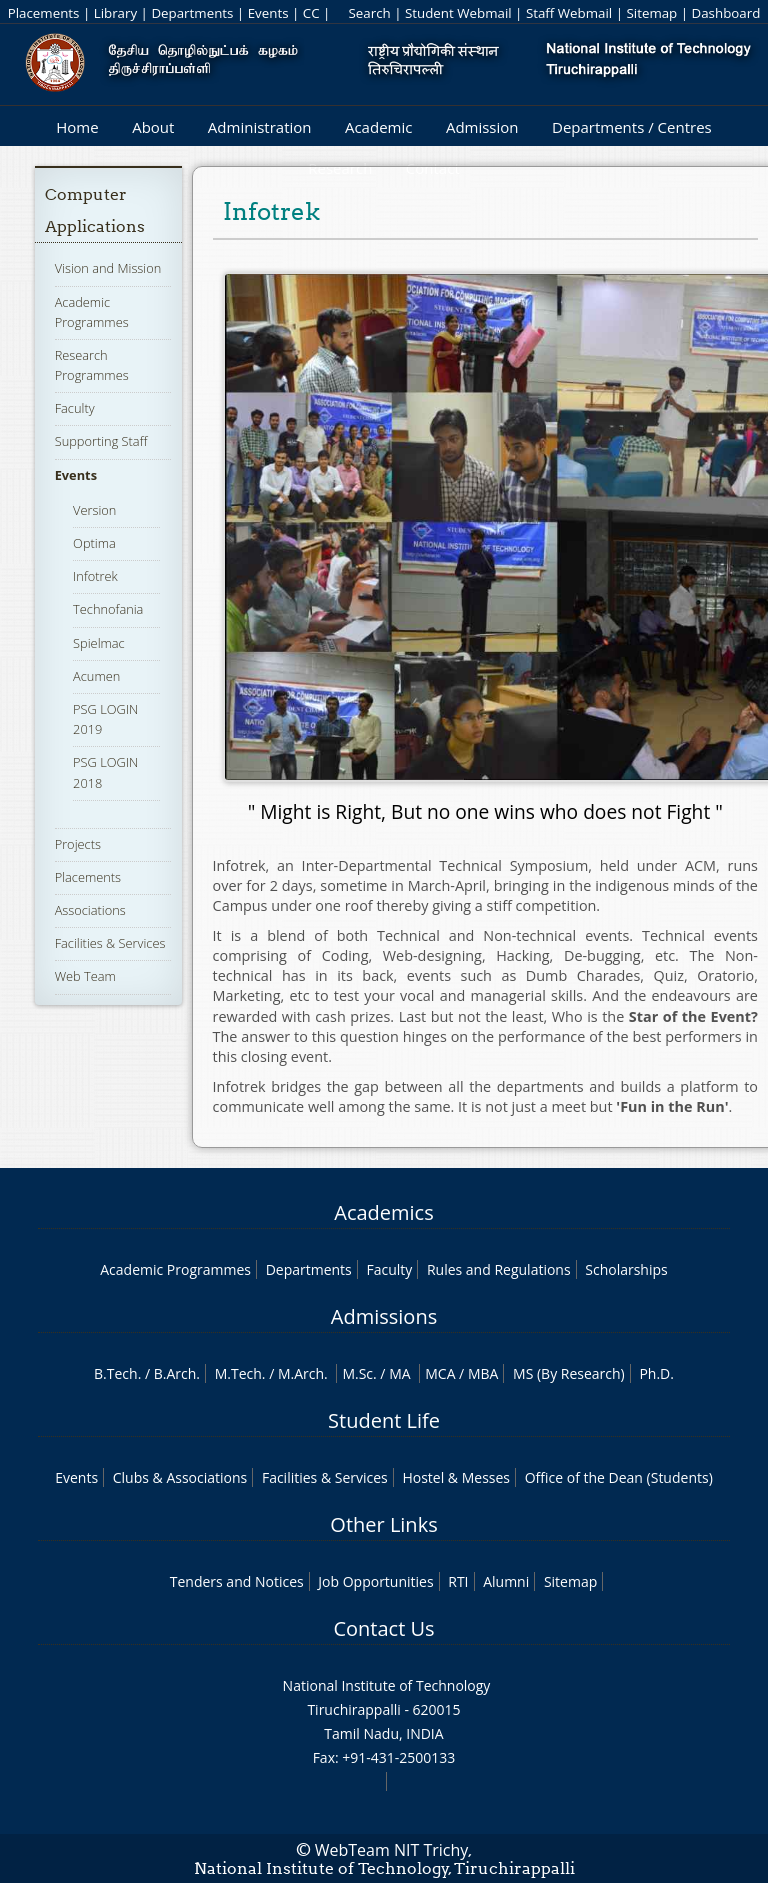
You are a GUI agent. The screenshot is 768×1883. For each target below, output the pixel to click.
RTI (458, 1581)
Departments (192, 13)
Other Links (383, 1524)
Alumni (506, 1581)
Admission (482, 127)
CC (311, 13)
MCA (440, 1373)
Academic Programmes (175, 1269)
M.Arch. (303, 1373)
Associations (90, 910)
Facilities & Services (110, 943)
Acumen (96, 676)
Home (77, 127)
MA (399, 1373)
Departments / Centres (632, 127)
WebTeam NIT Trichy (392, 1850)
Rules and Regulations (499, 1269)
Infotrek (95, 576)
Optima (94, 543)
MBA (483, 1373)
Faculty (75, 408)
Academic (378, 127)
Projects (78, 844)
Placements (44, 13)
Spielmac (99, 643)
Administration (260, 127)
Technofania (108, 609)
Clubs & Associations (180, 1477)
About (153, 127)
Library (115, 13)
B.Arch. (177, 1373)
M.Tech (238, 1373)
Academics (383, 1212)
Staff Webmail (569, 13)
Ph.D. (656, 1373)
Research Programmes (92, 365)
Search (369, 13)
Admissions (384, 1316)
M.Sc (357, 1373)
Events (268, 13)
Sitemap (651, 13)
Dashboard (726, 13)
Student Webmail (458, 13)
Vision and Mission (108, 268)
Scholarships (626, 1269)
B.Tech (116, 1373)
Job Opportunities (375, 1581)
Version (94, 510)
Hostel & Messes (456, 1477)
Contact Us (383, 1628)
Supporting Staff (101, 441)
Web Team (85, 976)
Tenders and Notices (237, 1581)
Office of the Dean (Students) (619, 1477)
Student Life (384, 1420)
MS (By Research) (569, 1373)
